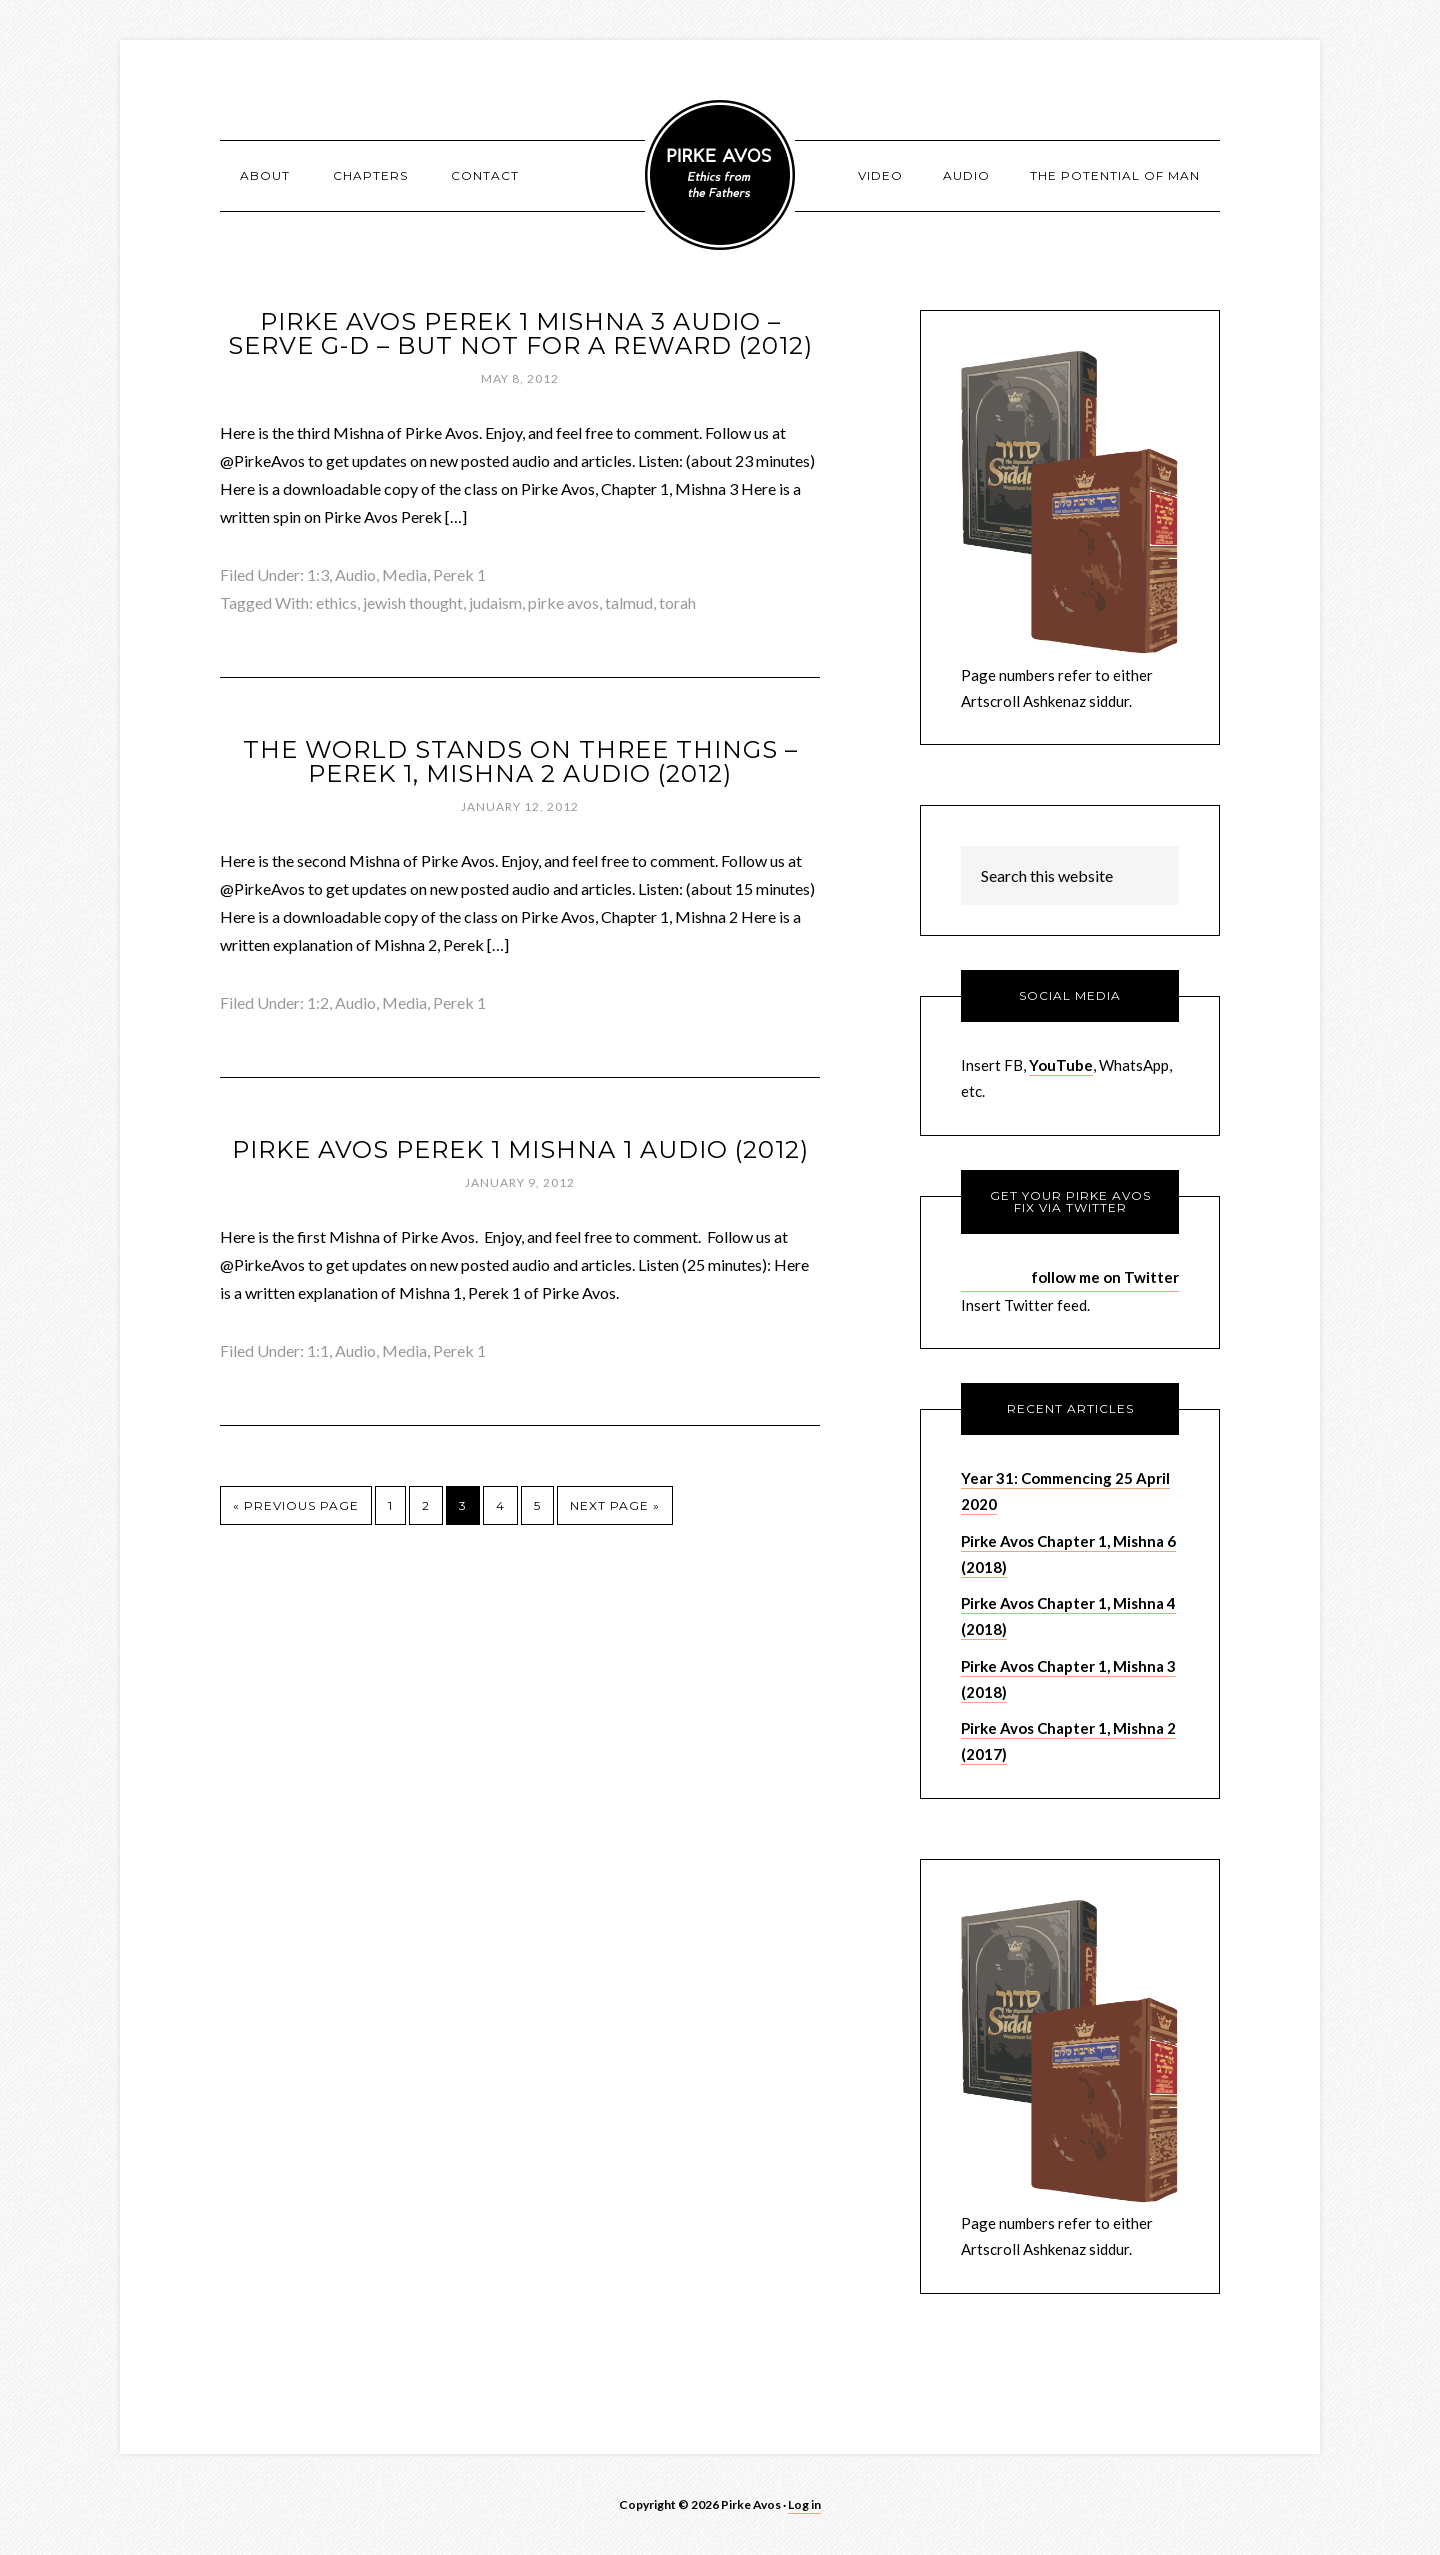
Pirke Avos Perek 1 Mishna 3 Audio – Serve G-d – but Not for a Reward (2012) (520, 333)
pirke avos (563, 602)
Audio (355, 574)
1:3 (318, 574)
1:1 (318, 1350)
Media (404, 574)
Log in (804, 2504)
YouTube (1061, 1065)
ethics (336, 602)
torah (677, 602)
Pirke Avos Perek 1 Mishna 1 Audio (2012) (520, 1149)
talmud (629, 602)
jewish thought (413, 602)
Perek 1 (459, 574)
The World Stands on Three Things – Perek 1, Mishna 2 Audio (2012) (520, 761)
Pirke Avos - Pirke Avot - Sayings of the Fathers (720, 175)
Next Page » (615, 1505)
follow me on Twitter (1105, 1277)
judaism (495, 602)
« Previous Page (296, 1505)
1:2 (318, 1002)
